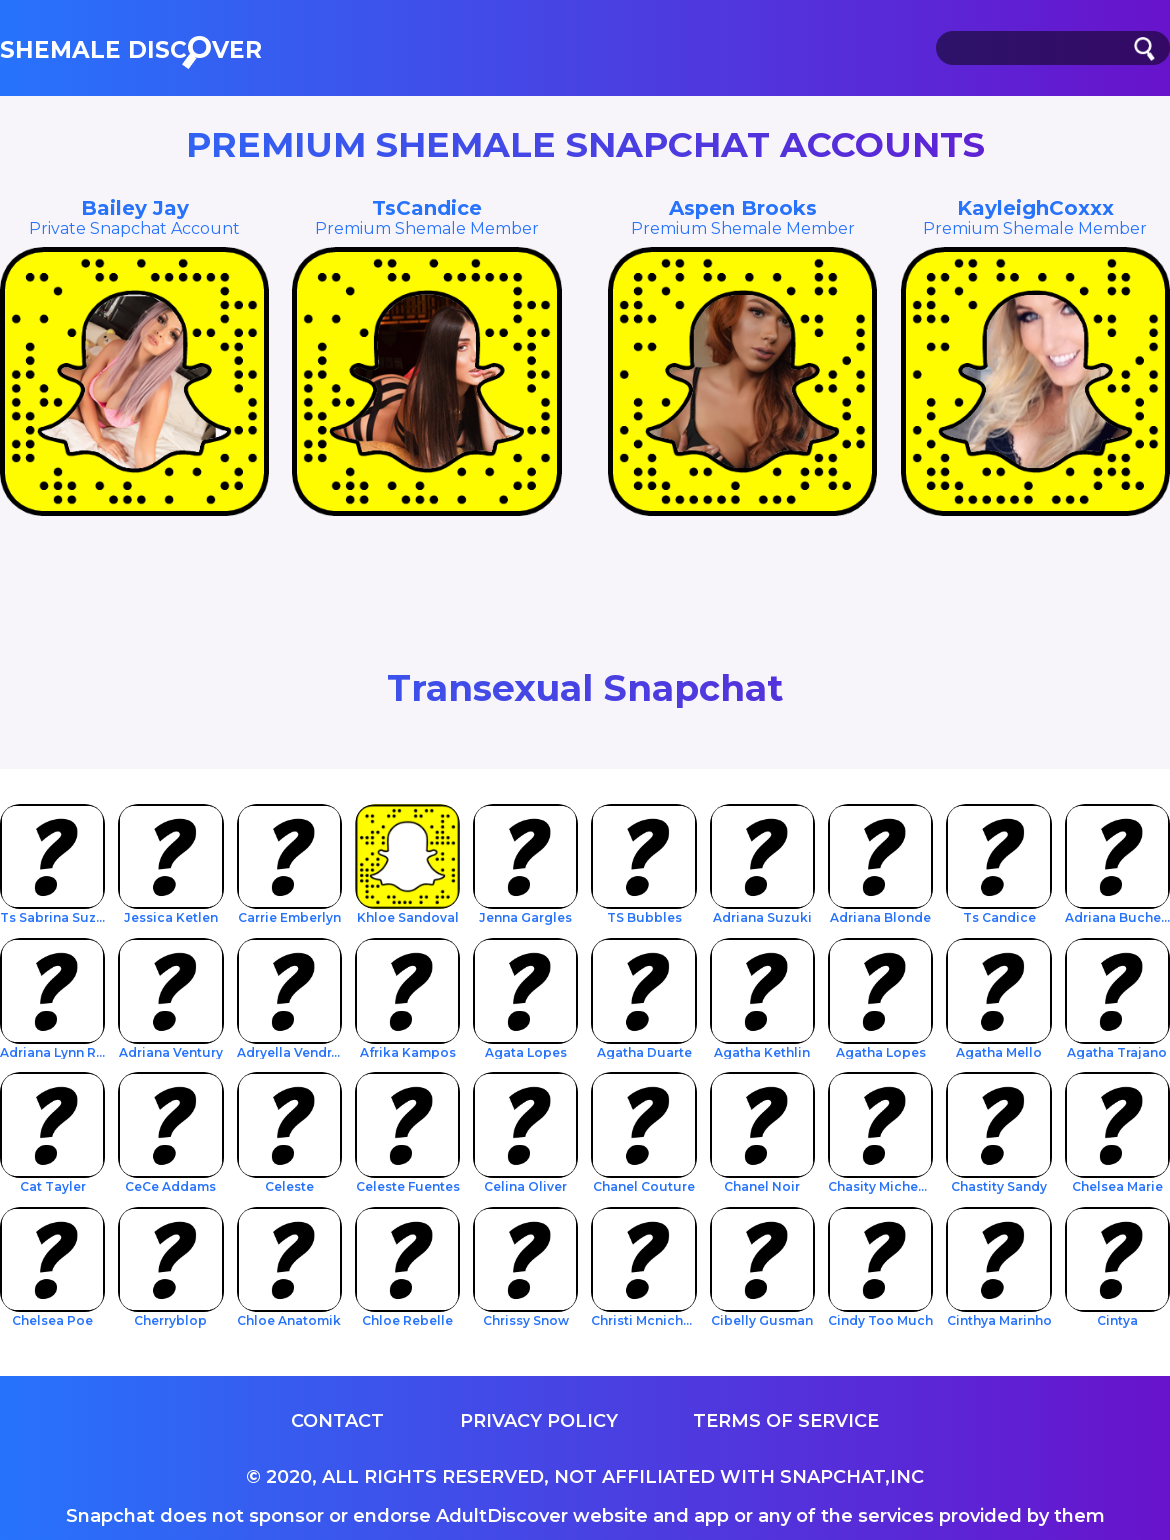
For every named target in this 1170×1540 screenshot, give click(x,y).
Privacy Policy (539, 1421)
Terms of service (786, 1421)
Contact (337, 1421)
